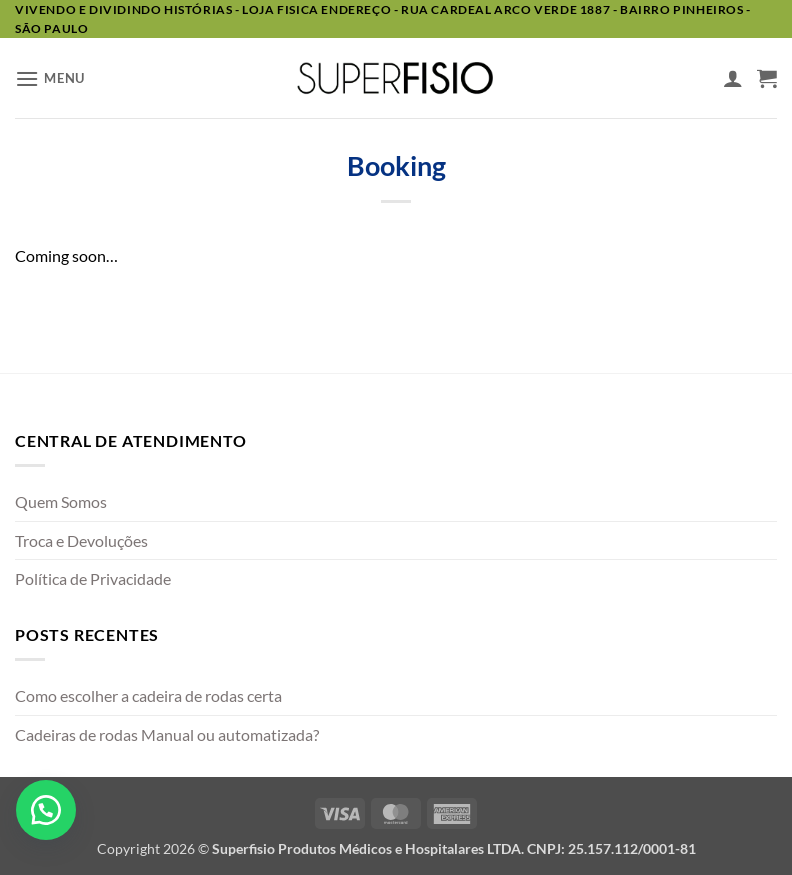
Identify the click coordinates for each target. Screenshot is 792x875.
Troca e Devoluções (81, 540)
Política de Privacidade (93, 578)
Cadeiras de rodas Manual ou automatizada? (167, 734)
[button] (50, 78)
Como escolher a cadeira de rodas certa (148, 695)
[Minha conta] (733, 78)
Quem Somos (61, 501)
